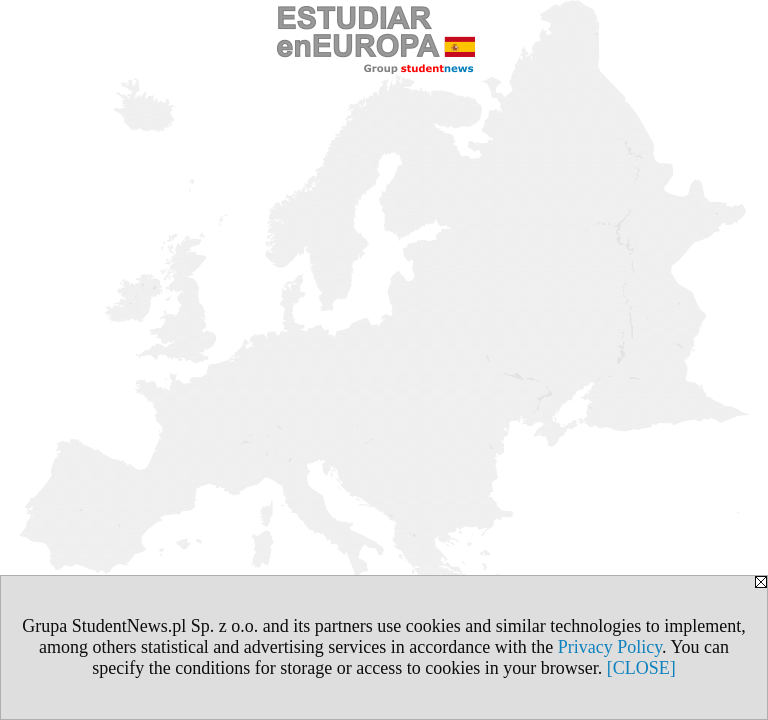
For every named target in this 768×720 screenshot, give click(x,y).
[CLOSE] (641, 668)
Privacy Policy (610, 647)
